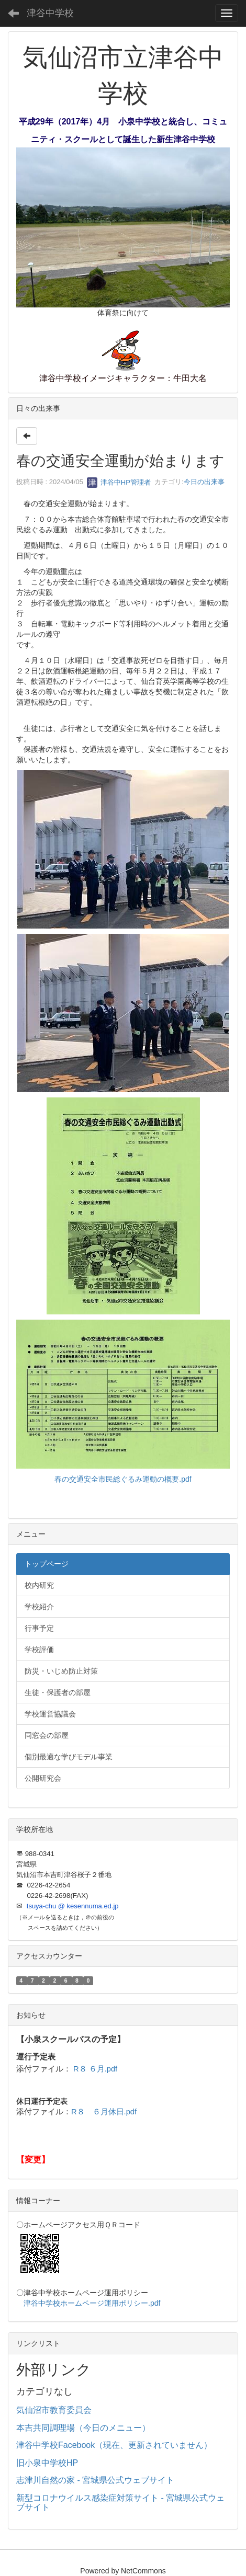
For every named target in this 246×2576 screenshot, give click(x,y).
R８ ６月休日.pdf (104, 2112)
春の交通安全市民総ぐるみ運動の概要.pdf (122, 1479)
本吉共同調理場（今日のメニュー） (83, 2427)
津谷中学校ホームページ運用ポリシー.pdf (92, 2303)
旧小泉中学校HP (47, 2462)
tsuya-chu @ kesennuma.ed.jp (73, 1906)
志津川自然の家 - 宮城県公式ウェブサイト (95, 2480)
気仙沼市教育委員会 (54, 2410)
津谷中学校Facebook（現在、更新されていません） (114, 2445)
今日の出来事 (204, 482)
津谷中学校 (50, 13)
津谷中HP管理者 (119, 482)
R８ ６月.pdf (95, 2069)
